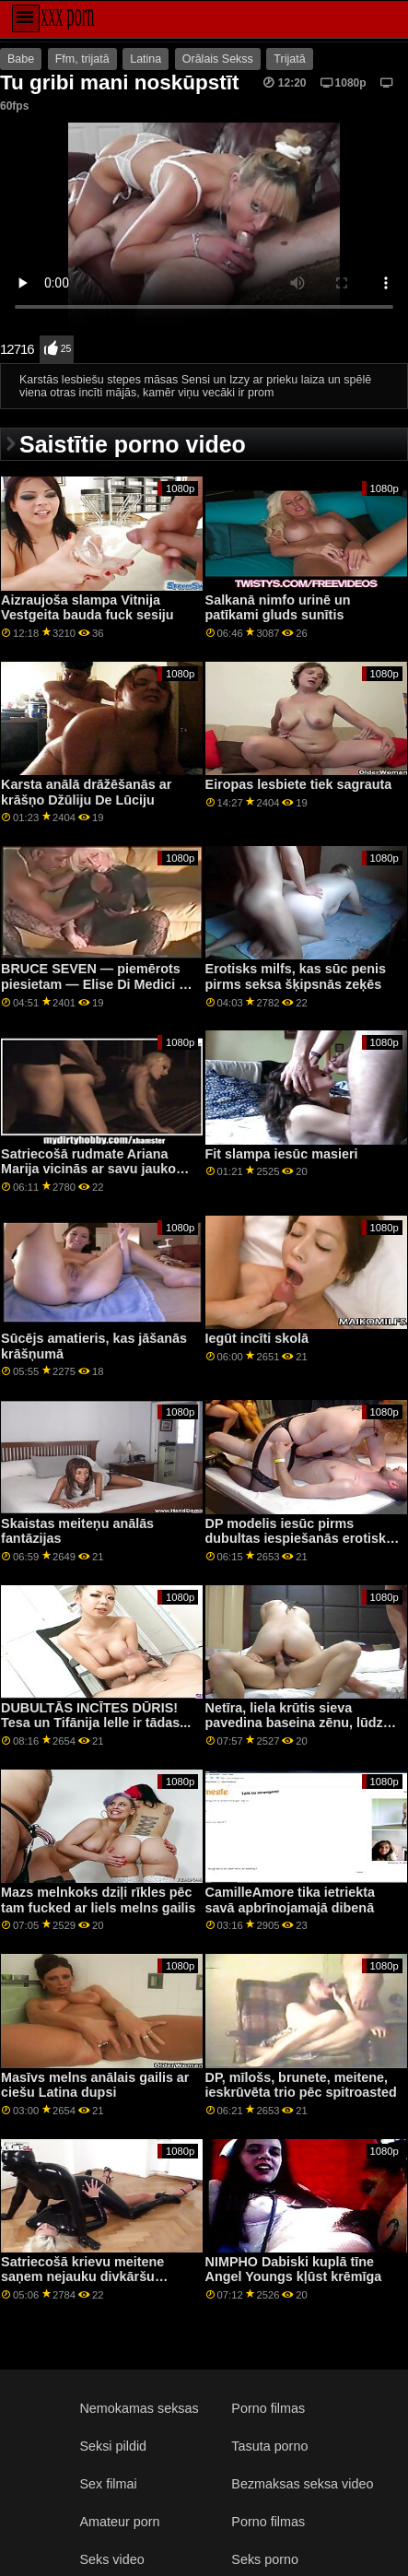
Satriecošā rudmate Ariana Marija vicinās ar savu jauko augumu (88, 1169)
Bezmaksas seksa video (302, 2483)
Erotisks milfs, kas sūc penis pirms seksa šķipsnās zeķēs (295, 976)
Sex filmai (107, 2483)
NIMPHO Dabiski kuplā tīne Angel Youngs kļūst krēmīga (293, 2269)
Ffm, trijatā (82, 59)
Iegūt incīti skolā (257, 1338)
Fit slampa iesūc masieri (281, 1154)
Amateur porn (119, 2521)
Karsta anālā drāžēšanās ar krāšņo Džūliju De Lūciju (86, 792)
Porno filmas (268, 2408)
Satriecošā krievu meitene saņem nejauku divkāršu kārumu (82, 2277)
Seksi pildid (112, 2446)
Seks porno (264, 2559)
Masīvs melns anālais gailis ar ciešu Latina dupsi (95, 2085)
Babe (20, 59)
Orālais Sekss (217, 59)
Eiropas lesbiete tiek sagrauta (298, 784)
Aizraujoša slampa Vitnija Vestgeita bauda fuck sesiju (87, 608)
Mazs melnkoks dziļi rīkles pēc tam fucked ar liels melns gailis (98, 1900)
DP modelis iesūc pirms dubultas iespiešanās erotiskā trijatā (299, 1538)
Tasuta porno (269, 2446)
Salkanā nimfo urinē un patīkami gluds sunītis (278, 608)
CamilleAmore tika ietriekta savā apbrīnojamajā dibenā (290, 1900)
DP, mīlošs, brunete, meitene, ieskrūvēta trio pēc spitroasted (301, 2085)
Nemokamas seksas (138, 2408)
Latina (145, 59)
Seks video (111, 2559)
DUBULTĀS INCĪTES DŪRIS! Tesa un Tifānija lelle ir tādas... (96, 1715)
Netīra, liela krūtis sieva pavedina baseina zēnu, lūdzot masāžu (300, 1723)
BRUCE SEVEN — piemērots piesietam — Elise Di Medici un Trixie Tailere (98, 983)
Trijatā (289, 59)
